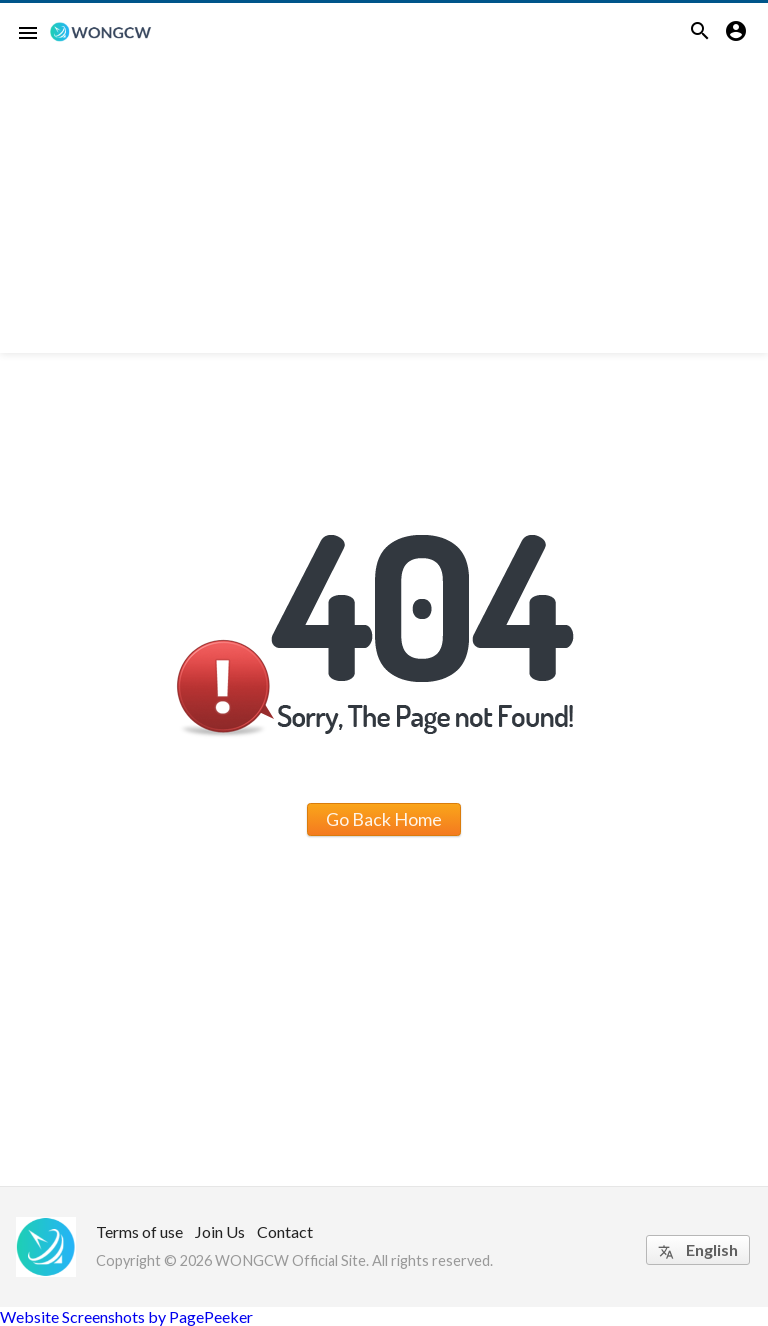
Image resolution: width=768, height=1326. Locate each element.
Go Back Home (384, 819)
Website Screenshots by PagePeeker (126, 1316)
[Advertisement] (384, 213)
